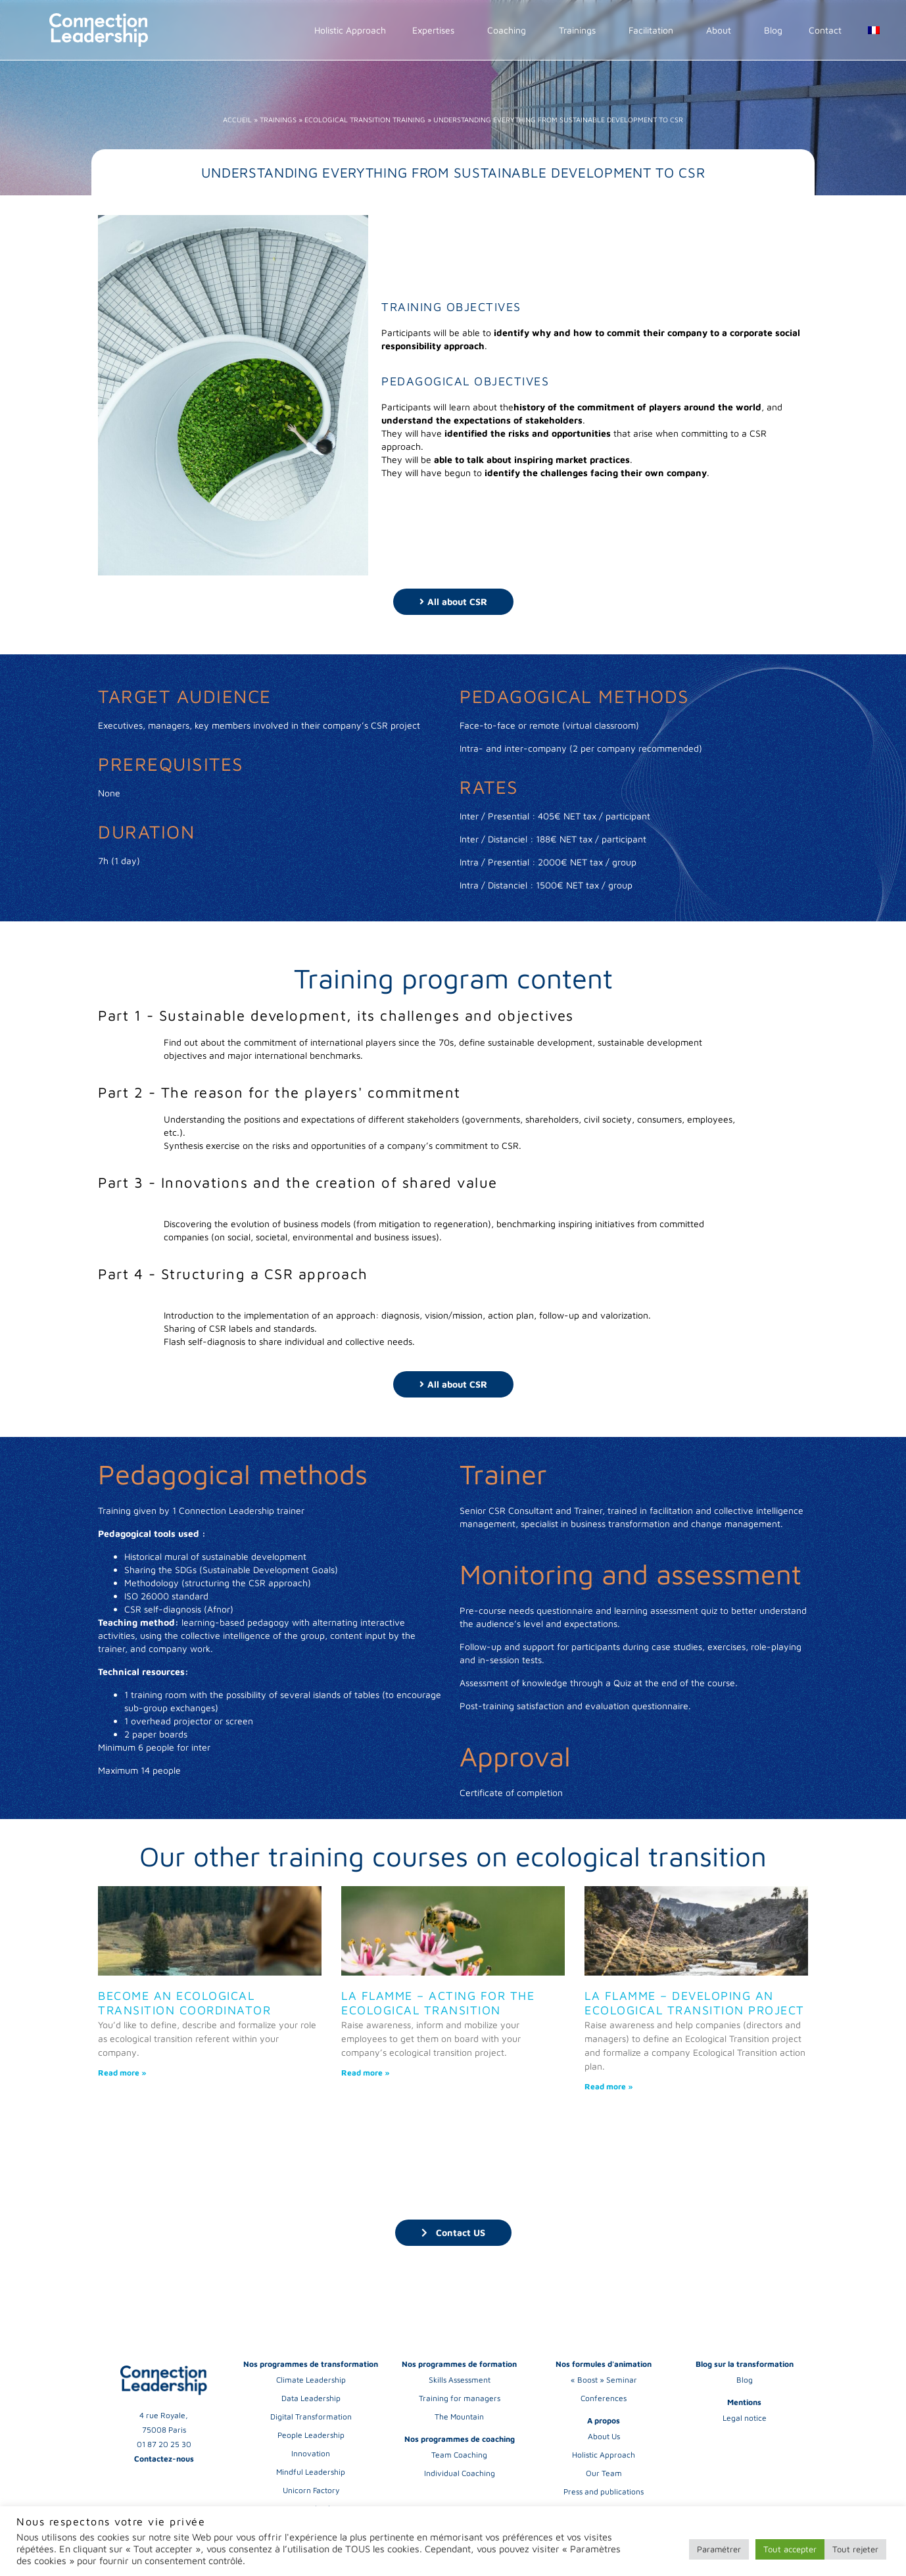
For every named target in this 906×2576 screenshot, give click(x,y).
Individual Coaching (459, 2473)
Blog (773, 30)
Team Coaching (459, 2455)
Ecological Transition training (364, 119)
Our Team (604, 2473)
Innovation (310, 2453)
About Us (604, 2436)
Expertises (436, 30)
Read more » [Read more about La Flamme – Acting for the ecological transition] (365, 2073)
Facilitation (654, 30)
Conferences (604, 2398)
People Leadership (311, 2435)
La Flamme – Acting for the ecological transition (438, 2003)
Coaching (510, 30)
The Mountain (459, 2416)
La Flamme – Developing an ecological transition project (694, 2003)
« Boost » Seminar (604, 2380)
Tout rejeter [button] (855, 2549)
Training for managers (459, 2398)
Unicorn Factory (311, 2490)
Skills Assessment (459, 2380)
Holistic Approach (350, 30)
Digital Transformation (311, 2416)
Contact (825, 30)
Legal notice (745, 2418)
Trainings (580, 30)
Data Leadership (311, 2398)
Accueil (237, 119)
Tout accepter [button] (790, 2549)
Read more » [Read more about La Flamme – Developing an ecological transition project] (608, 2086)
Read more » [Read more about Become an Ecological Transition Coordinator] (122, 2073)
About (722, 30)
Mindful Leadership (310, 2472)
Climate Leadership (311, 2380)
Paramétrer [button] (719, 2549)
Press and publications (603, 2491)
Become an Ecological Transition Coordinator (184, 2003)
